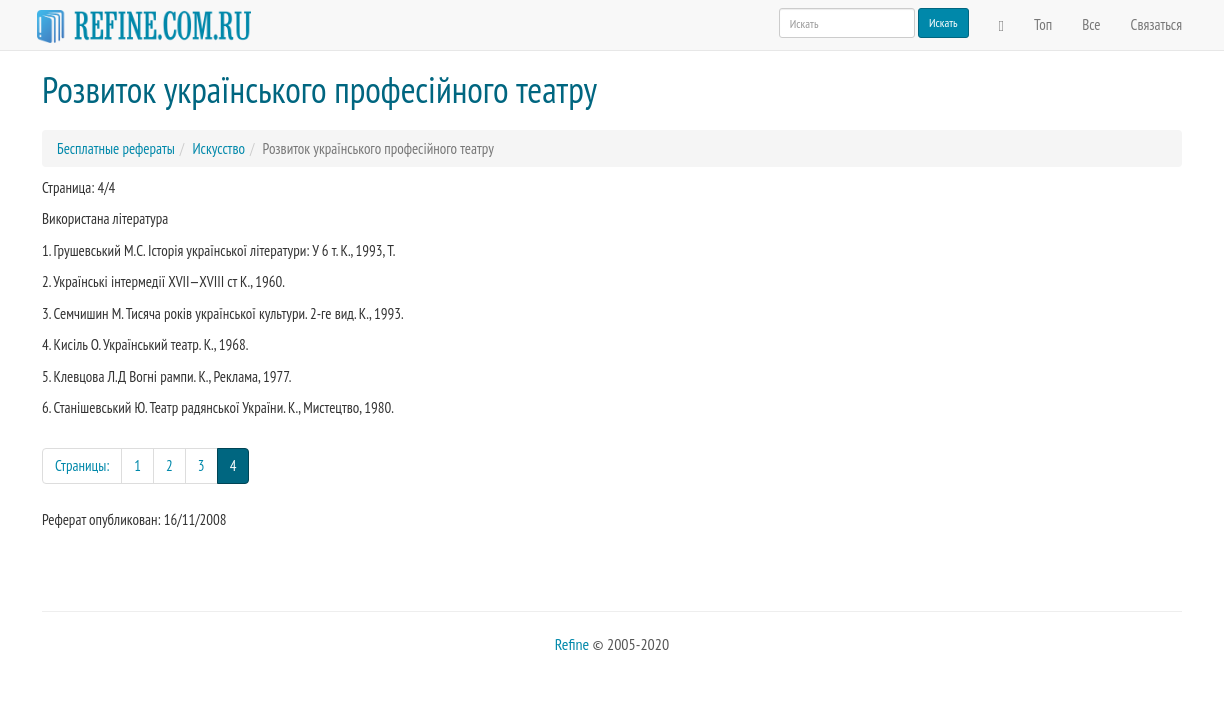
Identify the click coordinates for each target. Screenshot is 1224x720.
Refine (572, 644)
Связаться (1156, 24)
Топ (1043, 24)
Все (1091, 24)
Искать (943, 22)
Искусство (218, 148)
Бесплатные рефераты (116, 148)
